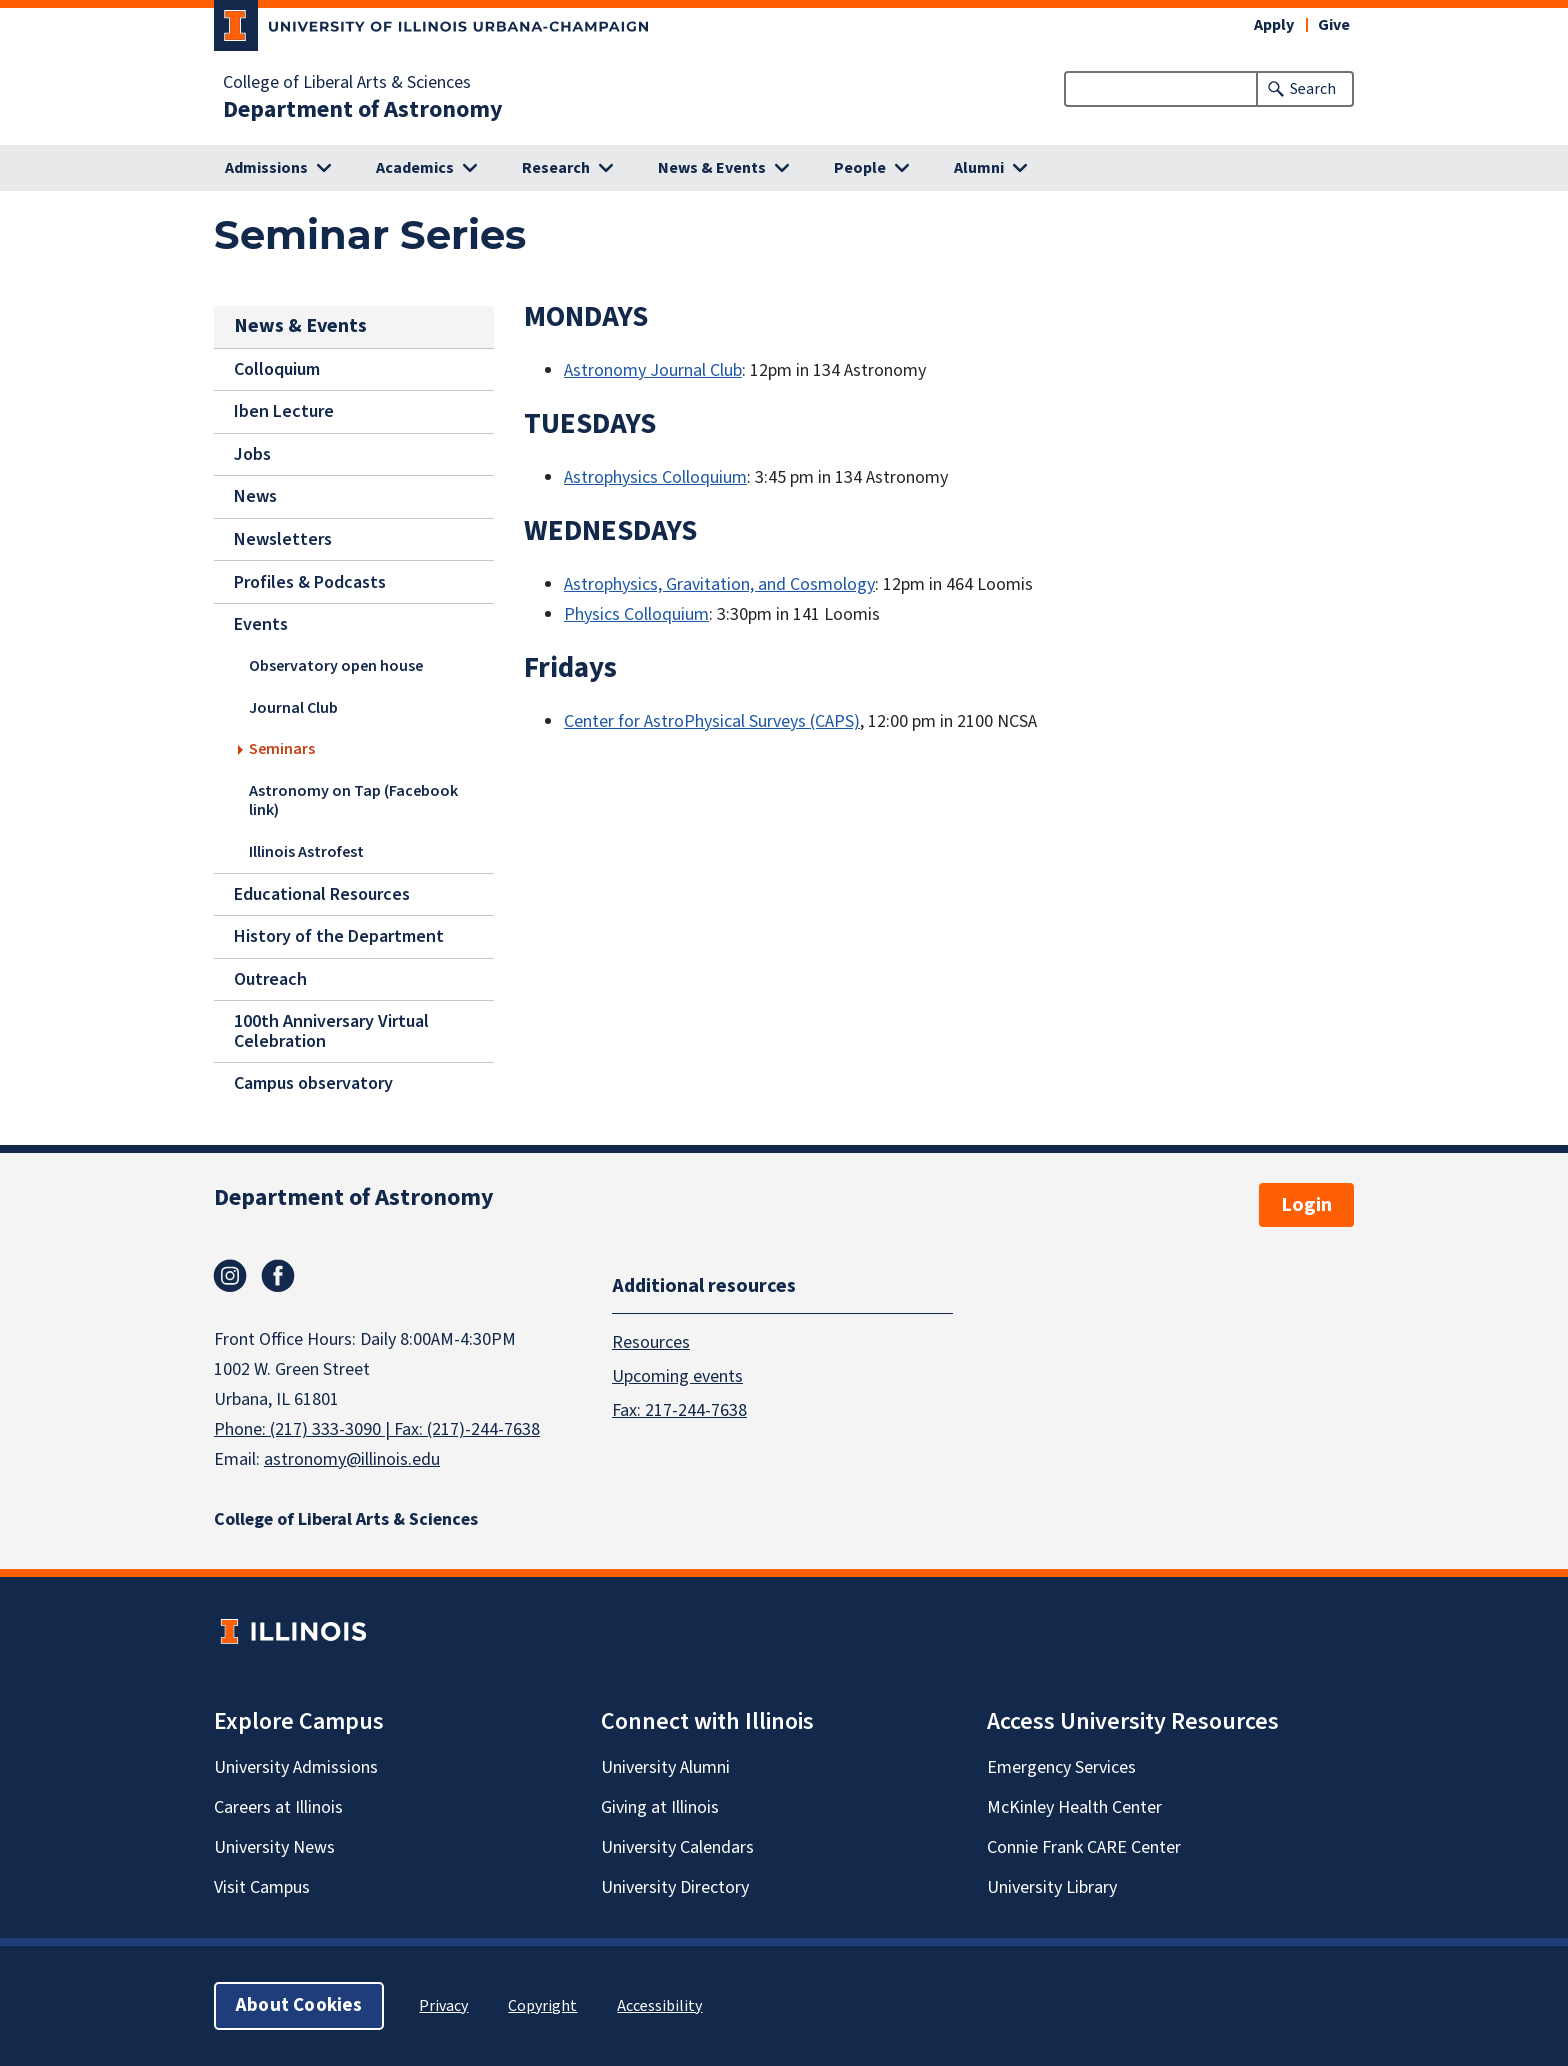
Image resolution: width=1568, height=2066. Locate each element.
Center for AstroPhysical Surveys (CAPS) (712, 721)
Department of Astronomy (363, 110)
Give (1334, 25)
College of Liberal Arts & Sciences (347, 83)
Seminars (282, 749)
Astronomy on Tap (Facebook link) (353, 799)
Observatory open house (336, 666)
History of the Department (339, 936)
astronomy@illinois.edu (352, 1459)
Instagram (230, 1276)
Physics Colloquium (636, 614)
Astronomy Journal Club (653, 370)
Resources (651, 1341)
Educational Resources (322, 894)
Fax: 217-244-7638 (679, 1409)
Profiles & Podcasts (310, 582)
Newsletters (283, 539)
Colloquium (277, 369)
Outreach (270, 979)
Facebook (278, 1276)
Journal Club (293, 707)
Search (1313, 89)
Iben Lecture (284, 411)
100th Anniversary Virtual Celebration (331, 1031)
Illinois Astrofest (306, 851)
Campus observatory (313, 1083)
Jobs (252, 454)
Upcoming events (677, 1375)
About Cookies (299, 2005)
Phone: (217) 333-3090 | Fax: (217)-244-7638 (377, 1429)
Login (1306, 1205)
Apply (1274, 25)
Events (261, 624)
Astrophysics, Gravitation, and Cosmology (719, 584)
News (255, 496)
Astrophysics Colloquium (655, 477)
